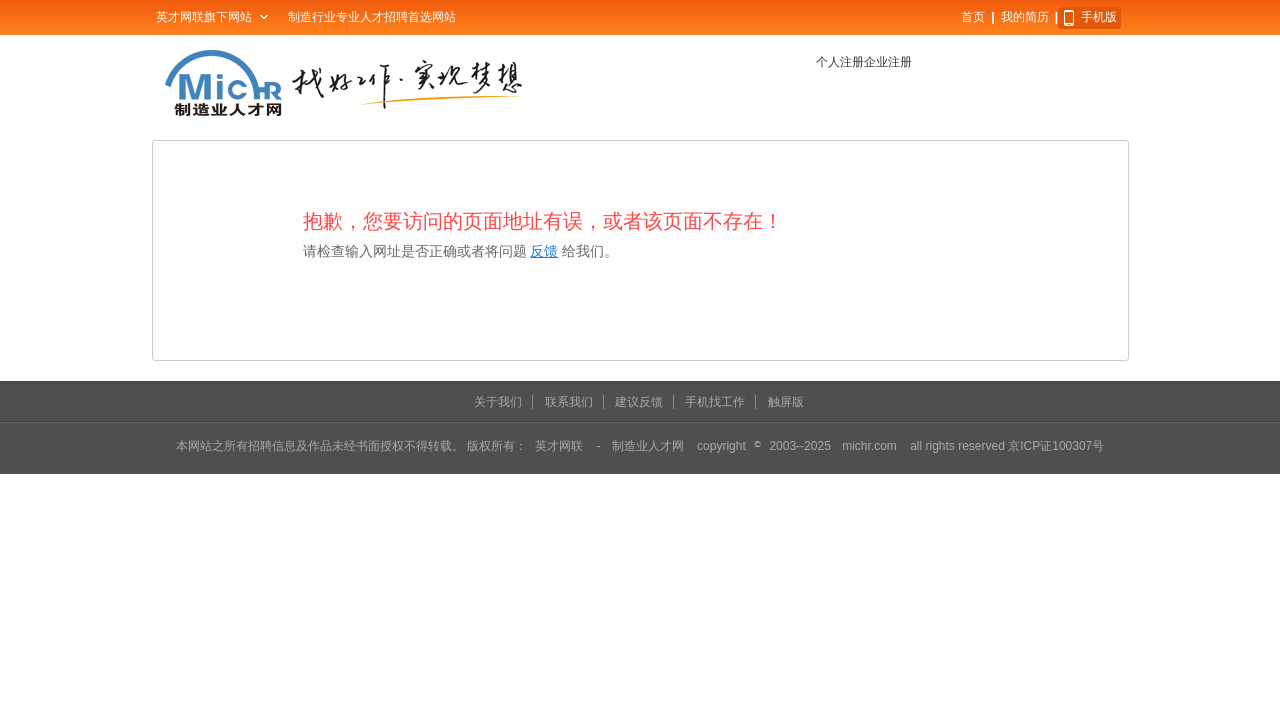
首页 (973, 17)
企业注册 (888, 62)
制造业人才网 (648, 446)
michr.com (869, 446)
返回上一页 (365, 305)
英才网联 (559, 446)
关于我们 (498, 402)
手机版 (1099, 17)
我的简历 (1025, 17)
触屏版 (786, 402)
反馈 (544, 251)
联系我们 (569, 402)
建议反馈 (639, 402)
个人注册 (840, 62)
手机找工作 (715, 402)
